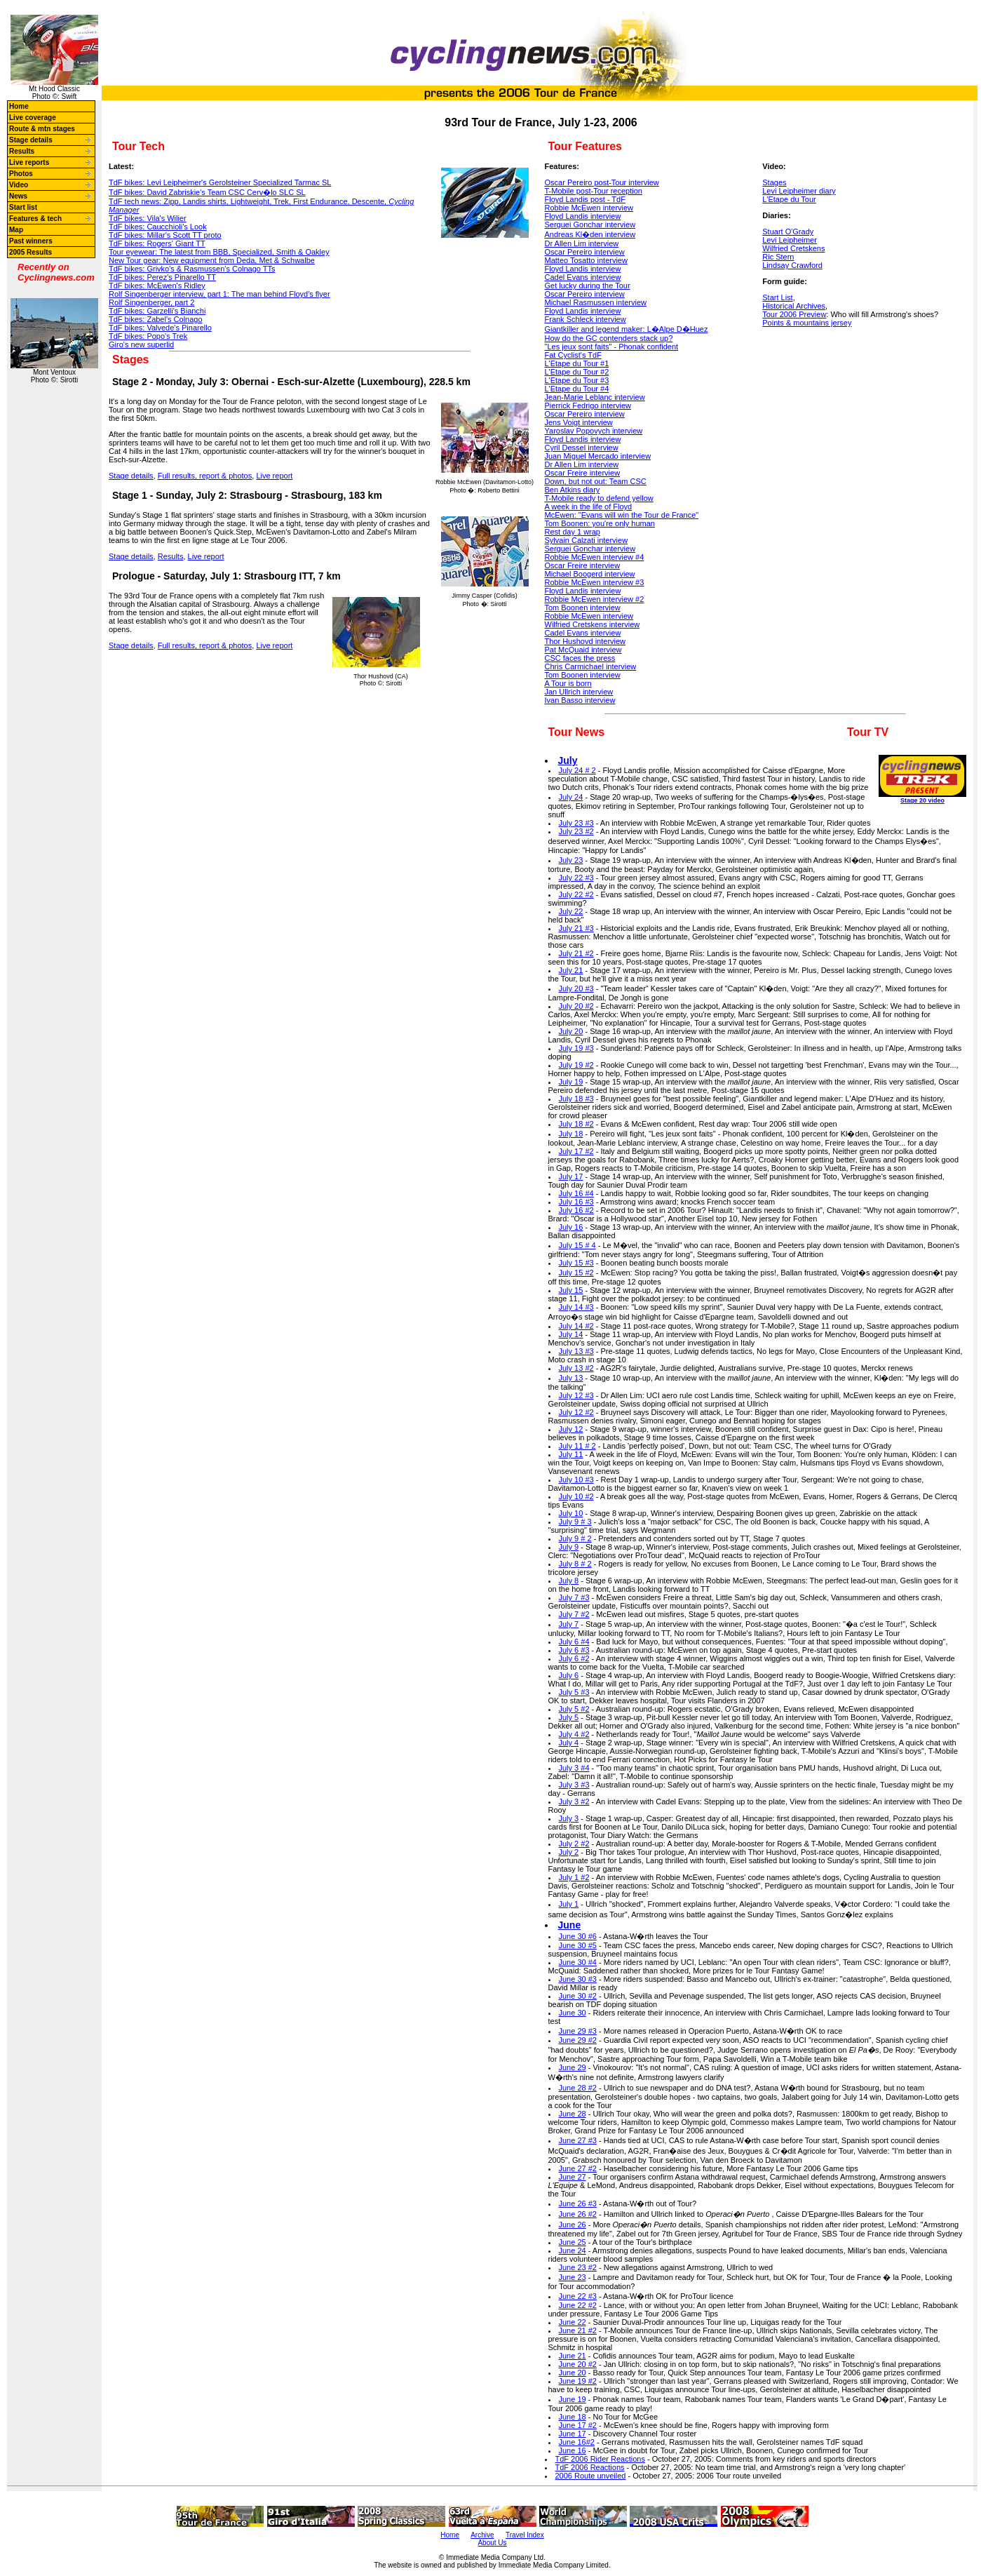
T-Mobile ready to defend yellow (599, 498)
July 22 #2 (576, 894)
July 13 (571, 1378)
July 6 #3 (574, 1650)
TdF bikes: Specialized (220, 182)
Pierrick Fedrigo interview (588, 405)
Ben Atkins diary (572, 489)
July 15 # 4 (577, 1245)
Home (19, 106)
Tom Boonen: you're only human (600, 523)
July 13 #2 (576, 1368)
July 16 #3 (576, 1202)
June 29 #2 (578, 2040)
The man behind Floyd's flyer (219, 294)
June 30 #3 (578, 1979)
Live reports (29, 162)
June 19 (572, 2399)
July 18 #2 (576, 1124)
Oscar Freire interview (583, 473)
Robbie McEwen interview (589, 207)
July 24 (571, 797)
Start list (23, 207)
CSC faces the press (580, 658)
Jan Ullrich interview (579, 691)
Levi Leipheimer (789, 240)
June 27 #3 (578, 2140)
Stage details (31, 140)
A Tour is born (568, 683)
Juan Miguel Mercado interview (598, 456)
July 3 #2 (574, 1801)
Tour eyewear (219, 252)
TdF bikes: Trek (148, 336)
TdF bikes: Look (158, 226)
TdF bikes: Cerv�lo (207, 192)
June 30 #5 (578, 1945)
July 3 (569, 1818)
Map (16, 230)
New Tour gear (212, 260)
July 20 (571, 1031)
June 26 (572, 2224)
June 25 (572, 2242)
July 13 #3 (576, 1351)
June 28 (572, 2113)
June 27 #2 (578, 2168)
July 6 (569, 1675)
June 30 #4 (578, 1962)
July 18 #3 (576, 1098)
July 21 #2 (576, 953)
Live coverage (32, 117)
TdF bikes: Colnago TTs (192, 268)
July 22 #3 (576, 877)
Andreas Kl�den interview (590, 234)
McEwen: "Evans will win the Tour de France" (622, 515)
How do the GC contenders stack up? (609, 338)
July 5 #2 (574, 1709)
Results (21, 151)
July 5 (569, 1717)
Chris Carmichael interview (591, 666)
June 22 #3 (578, 2296)
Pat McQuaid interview (583, 649)
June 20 (572, 2372)
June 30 (572, 2012)
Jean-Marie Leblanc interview (595, 397)
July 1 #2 (574, 1877)
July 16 (571, 1227)
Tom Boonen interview (583, 607)
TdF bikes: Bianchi (157, 311)
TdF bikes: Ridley (157, 285)
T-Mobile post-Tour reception (593, 191)
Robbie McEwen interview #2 (594, 599)
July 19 (571, 1082)
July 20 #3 (576, 988)
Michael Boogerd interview (590, 574)
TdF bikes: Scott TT (165, 235)
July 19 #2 (576, 1065)
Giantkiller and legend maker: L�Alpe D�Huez (626, 329)
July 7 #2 (574, 1614)
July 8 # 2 (575, 1563)
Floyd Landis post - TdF (585, 199)
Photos (21, 173)
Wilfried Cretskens (793, 248)
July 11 (571, 1454)
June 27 (572, 2177)
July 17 (571, 1176)
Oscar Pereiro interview (585, 252)
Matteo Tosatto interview (586, 260)
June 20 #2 (578, 2364)
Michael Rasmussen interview (596, 302)
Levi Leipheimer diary (799, 191)
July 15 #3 (576, 1263)
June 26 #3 (578, 2203)
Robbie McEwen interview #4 (594, 557)
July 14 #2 (576, 1326)
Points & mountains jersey (806, 322)
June (569, 1925)
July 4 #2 (574, 1734)
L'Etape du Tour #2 (577, 372)
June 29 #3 (578, 2031)
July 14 (571, 1334)
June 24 (572, 2250)
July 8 (569, 1580)
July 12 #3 (576, 1395)
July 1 (569, 1904)
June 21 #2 (578, 2330)
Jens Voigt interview (579, 422)
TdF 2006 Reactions (590, 2467)
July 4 (569, 1742)
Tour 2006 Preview (794, 314)
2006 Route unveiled (590, 2475)
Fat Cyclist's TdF (573, 355)
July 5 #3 (574, 1692)
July (568, 760)
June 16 (572, 2450)
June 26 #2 (578, 2214)
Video (18, 185)
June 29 (572, 2067)
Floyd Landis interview (583, 216)
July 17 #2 (576, 1151)
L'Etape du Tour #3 (577, 380)
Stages (774, 182)
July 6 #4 (574, 1641)
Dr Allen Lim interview (582, 243)
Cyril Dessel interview (581, 447)
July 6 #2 (574, 1658)
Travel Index (525, 2535)
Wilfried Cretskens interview (592, 624)
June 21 (572, 2356)
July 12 (571, 1429)
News (18, 196)
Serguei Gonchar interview (590, 224)
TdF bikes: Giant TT (157, 243)
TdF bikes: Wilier (148, 218)
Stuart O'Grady (787, 231)
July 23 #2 (576, 831)
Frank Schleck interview (585, 319)
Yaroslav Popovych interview (594, 431)
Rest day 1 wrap (572, 532)
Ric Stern (778, 257)
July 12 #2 (576, 1412)
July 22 (571, 911)
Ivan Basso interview (580, 700)
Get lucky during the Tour (587, 285)
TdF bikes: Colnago (156, 319)
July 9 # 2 (575, 1538)
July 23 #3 (576, 823)
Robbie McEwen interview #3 (594, 582)
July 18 (571, 1133)
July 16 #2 (576, 1210)
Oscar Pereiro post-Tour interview (602, 182)
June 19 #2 (578, 2381)
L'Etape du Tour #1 (577, 363)
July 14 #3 (576, 1307)
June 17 (572, 2433)
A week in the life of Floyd (588, 506)
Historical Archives (793, 306)
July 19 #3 (576, 1048)
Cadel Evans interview (583, 277)
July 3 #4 (574, 1768)
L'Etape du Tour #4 (577, 388)
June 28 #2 (578, 2088)
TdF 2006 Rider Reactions (600, 2459)
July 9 (569, 1547)
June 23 (572, 2277)
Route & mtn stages (42, 129)
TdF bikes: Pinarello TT (162, 277)
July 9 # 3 (575, 1521)
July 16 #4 (576, 1193)
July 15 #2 (576, 1272)
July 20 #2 (576, 1006)
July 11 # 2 (577, 1446)
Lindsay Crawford (792, 265)
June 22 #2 (578, 2305)
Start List (777, 297)
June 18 (572, 2417)
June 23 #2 (578, 2267)
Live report (274, 475)
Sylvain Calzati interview (586, 540)
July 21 (571, 970)
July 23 (571, 860)
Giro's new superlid (141, 344)
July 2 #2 (574, 1843)
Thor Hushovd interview (585, 641)
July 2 (569, 1852)
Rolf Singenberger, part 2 (151, 302)
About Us (492, 2543)
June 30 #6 (578, 1936)
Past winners (31, 241)
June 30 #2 (578, 1996)
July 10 (571, 1513)
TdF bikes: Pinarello (160, 327)
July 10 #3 (576, 1479)
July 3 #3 (574, 1784)
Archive (482, 2535)
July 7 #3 (574, 1597)
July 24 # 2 (577, 770)
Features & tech (35, 218)
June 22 (572, 2322)
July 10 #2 (576, 1496)
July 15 (571, 1290)
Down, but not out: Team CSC (596, 481)
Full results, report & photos (205, 475)
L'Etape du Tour (789, 199)
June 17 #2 (578, 2425)
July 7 (569, 1624)
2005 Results (30, 252)
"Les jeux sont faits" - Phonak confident (612, 346)
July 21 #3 (576, 928)
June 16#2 (577, 2442)
